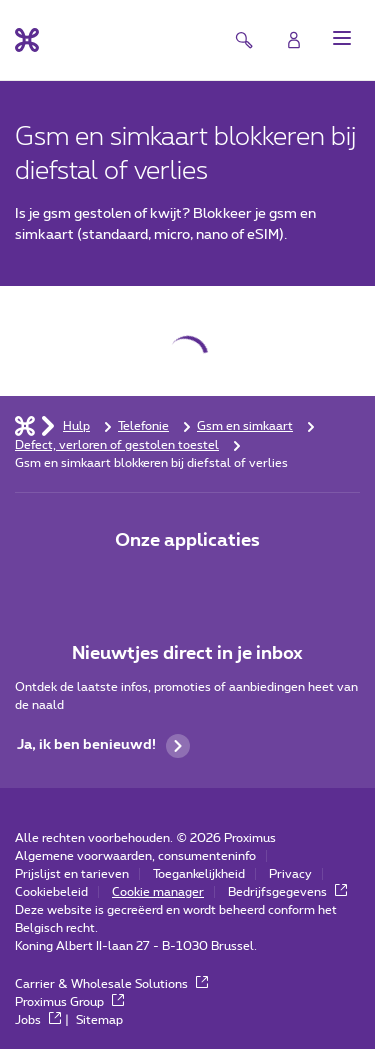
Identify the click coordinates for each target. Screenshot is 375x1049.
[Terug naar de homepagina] (27, 40)
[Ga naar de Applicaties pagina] (132, 583)
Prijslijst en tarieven (72, 874)
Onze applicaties (187, 541)
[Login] (294, 40)
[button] (342, 38)
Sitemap (99, 1020)
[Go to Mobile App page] (188, 583)
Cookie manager (158, 892)
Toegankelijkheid (199, 874)
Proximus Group (69, 1002)
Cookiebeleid (51, 892)
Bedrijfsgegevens (287, 892)
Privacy (290, 874)
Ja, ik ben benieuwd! (103, 746)
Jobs (38, 1020)
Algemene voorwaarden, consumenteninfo (135, 856)
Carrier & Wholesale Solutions (111, 984)
